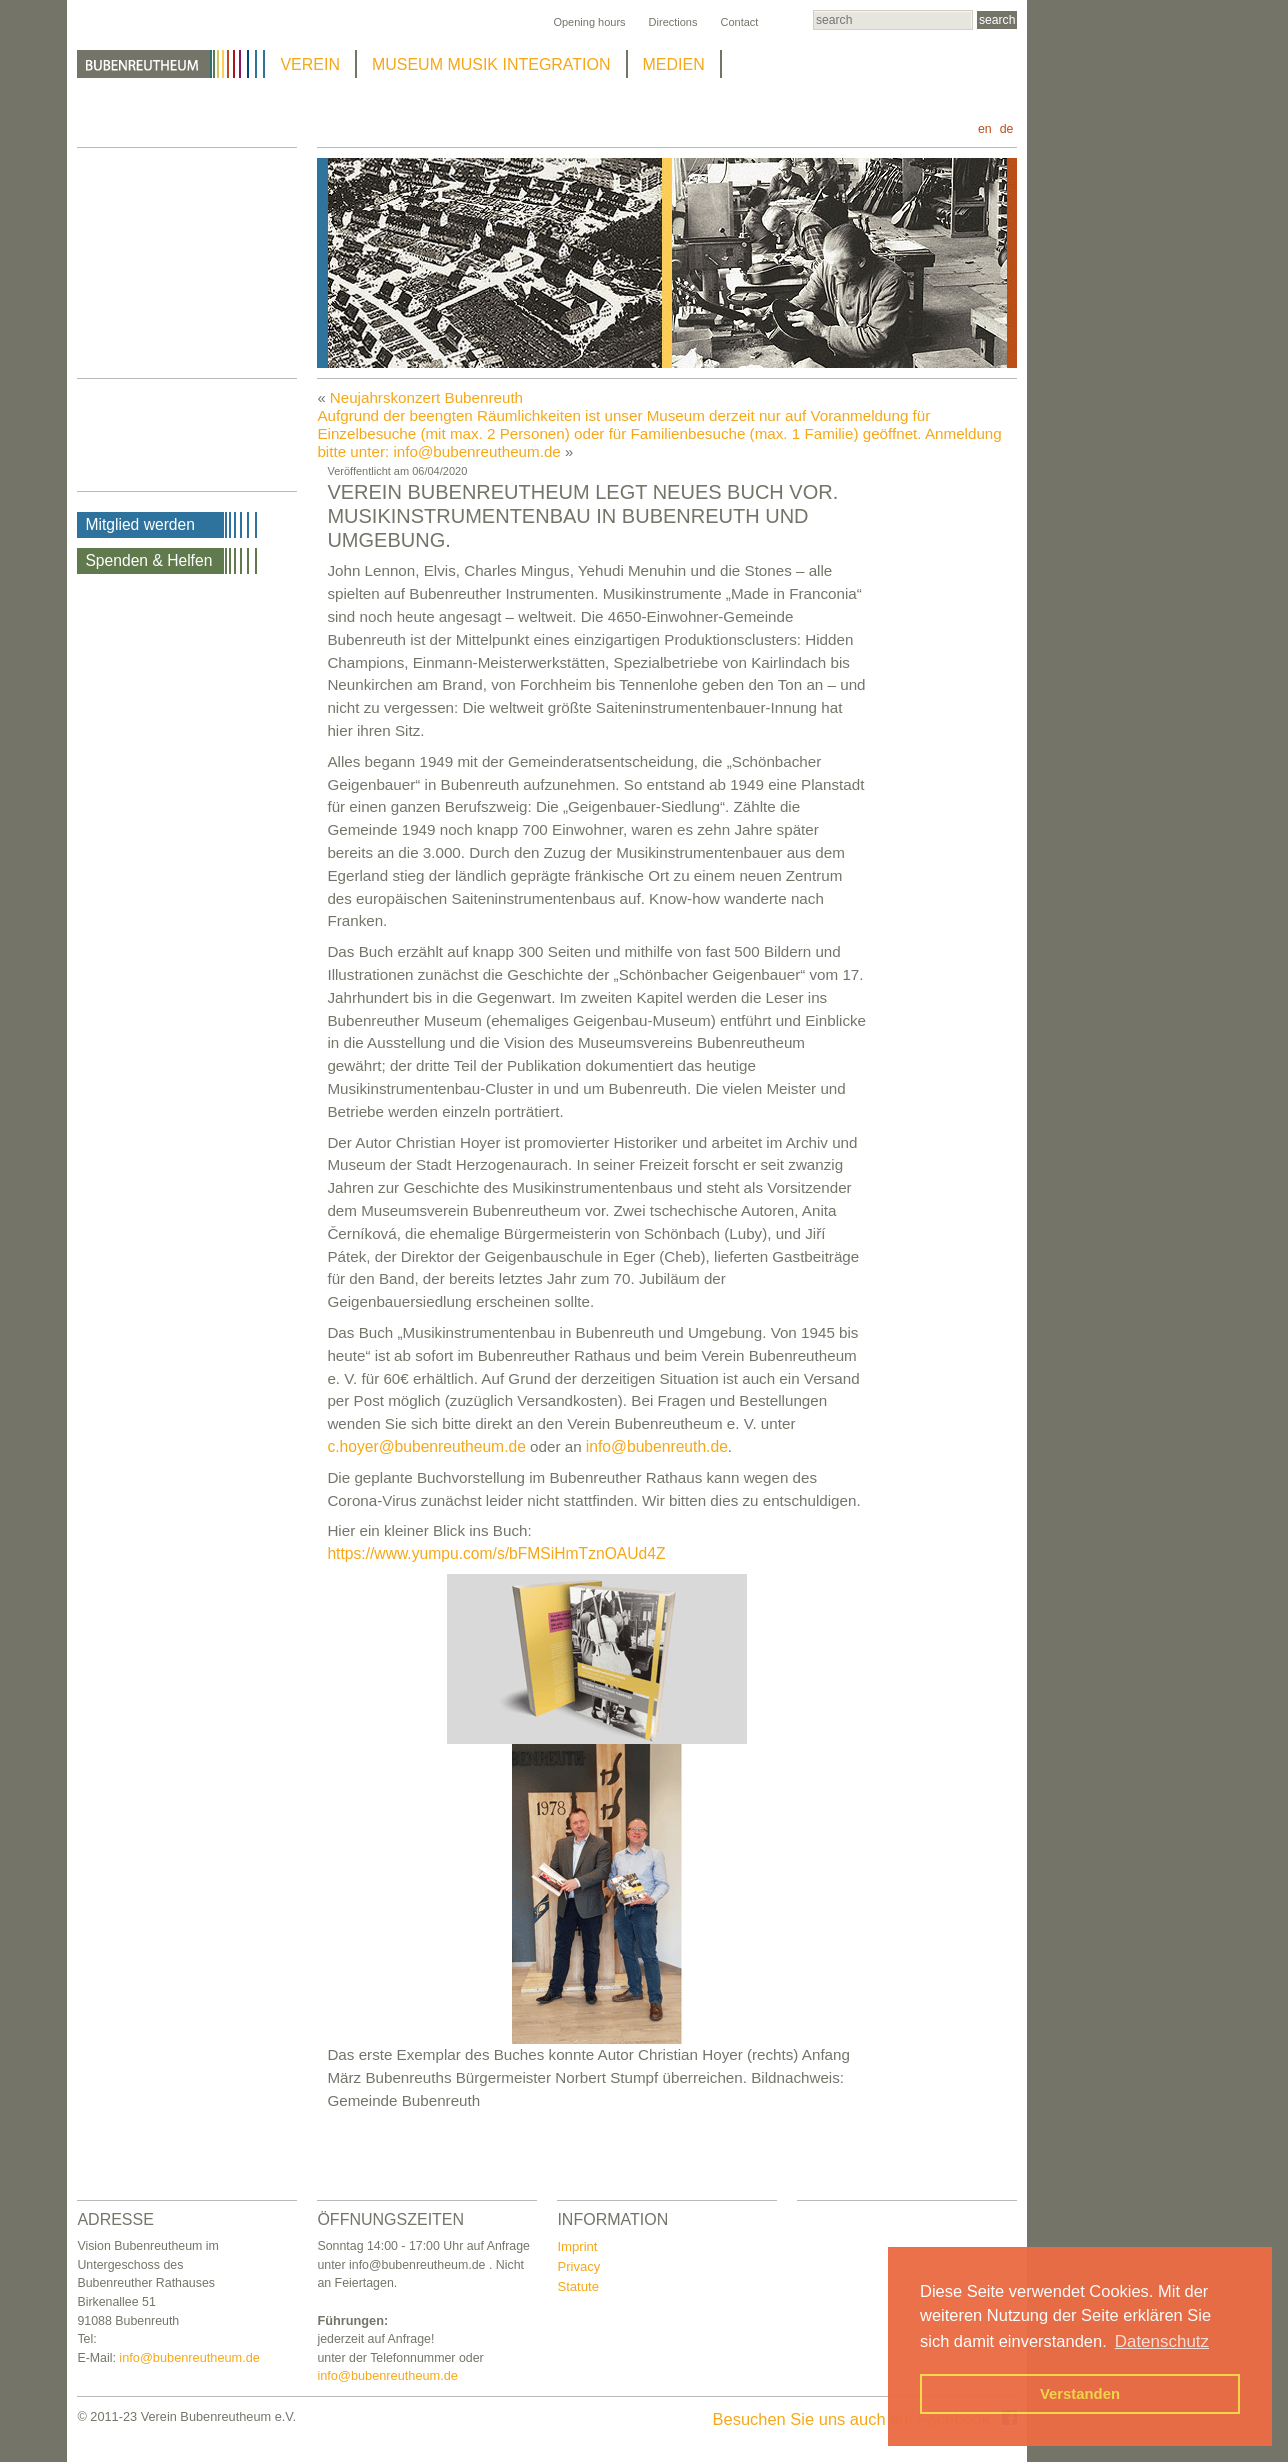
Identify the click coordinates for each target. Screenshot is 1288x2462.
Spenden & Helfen (148, 560)
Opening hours (589, 22)
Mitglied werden (140, 524)
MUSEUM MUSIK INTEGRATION (491, 64)
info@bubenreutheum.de (189, 2357)
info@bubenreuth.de (657, 1446)
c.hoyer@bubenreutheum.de (426, 1446)
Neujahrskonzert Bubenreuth (426, 397)
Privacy (578, 2266)
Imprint (577, 2246)
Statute (578, 2286)
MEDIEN (674, 64)
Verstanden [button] (1080, 2394)
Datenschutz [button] (1162, 2341)
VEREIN (310, 64)
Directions (673, 22)
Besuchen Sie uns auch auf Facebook (865, 2419)
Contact (739, 22)
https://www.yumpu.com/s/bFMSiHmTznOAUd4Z (496, 1553)
